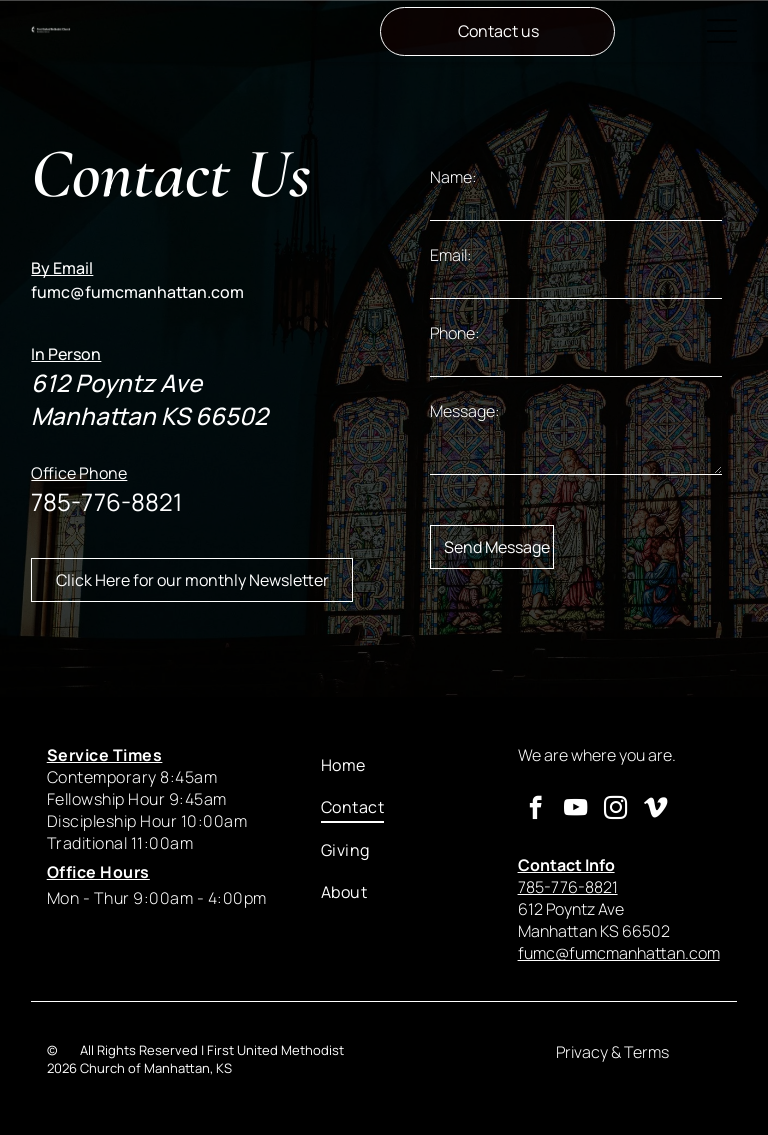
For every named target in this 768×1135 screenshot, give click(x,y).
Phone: (455, 333)
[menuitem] (403, 765)
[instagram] (615, 810)
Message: (465, 411)
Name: (453, 177)
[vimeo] (655, 810)
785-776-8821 (106, 501)
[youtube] (575, 810)
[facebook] (535, 810)
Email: (451, 255)
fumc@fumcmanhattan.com (137, 292)
